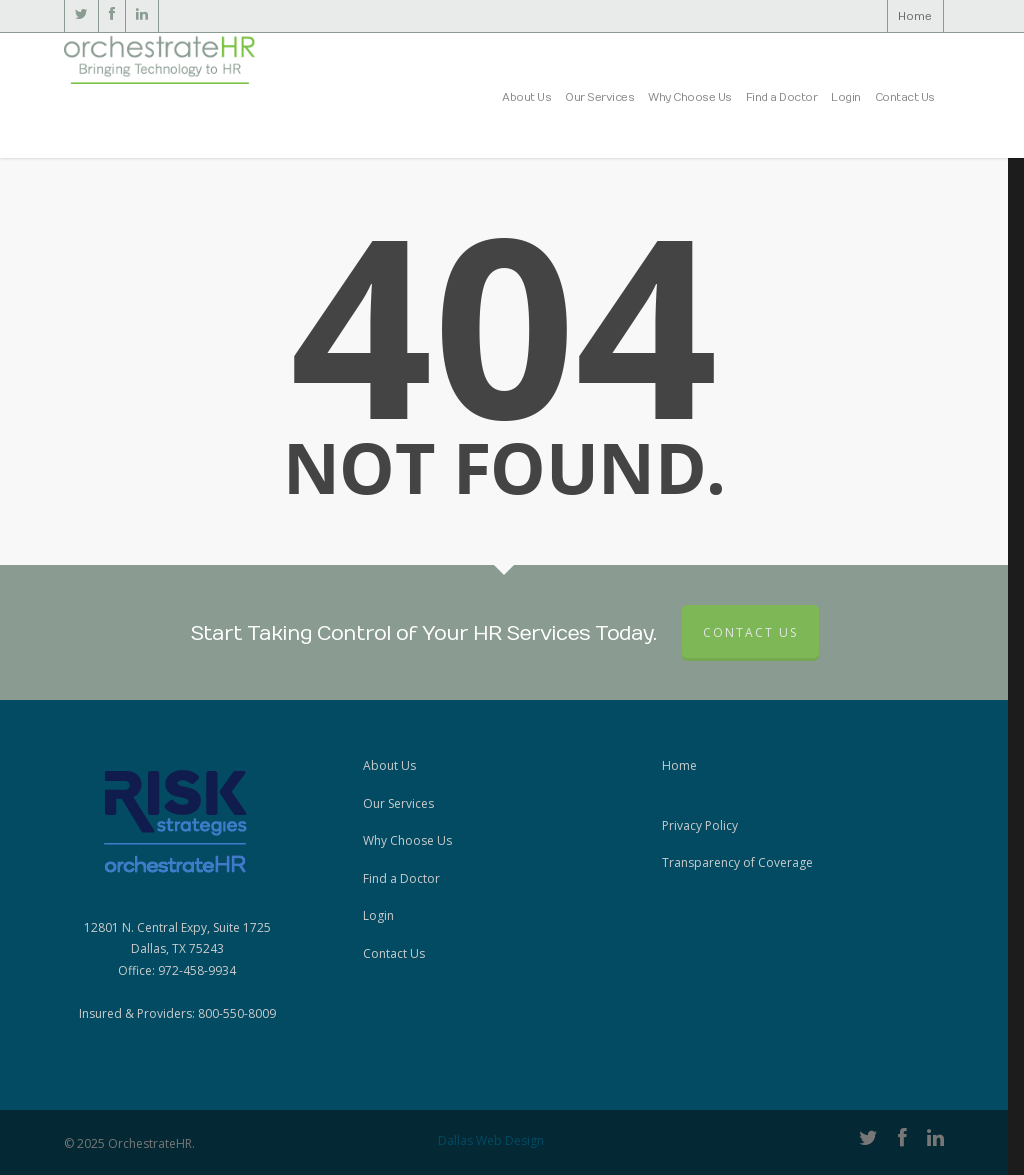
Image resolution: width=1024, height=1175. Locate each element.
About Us (526, 97)
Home (915, 16)
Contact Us (905, 97)
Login (846, 97)
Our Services (599, 97)
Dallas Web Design (491, 1140)
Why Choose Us (690, 97)
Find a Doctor (782, 97)
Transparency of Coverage (737, 862)
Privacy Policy (700, 825)
